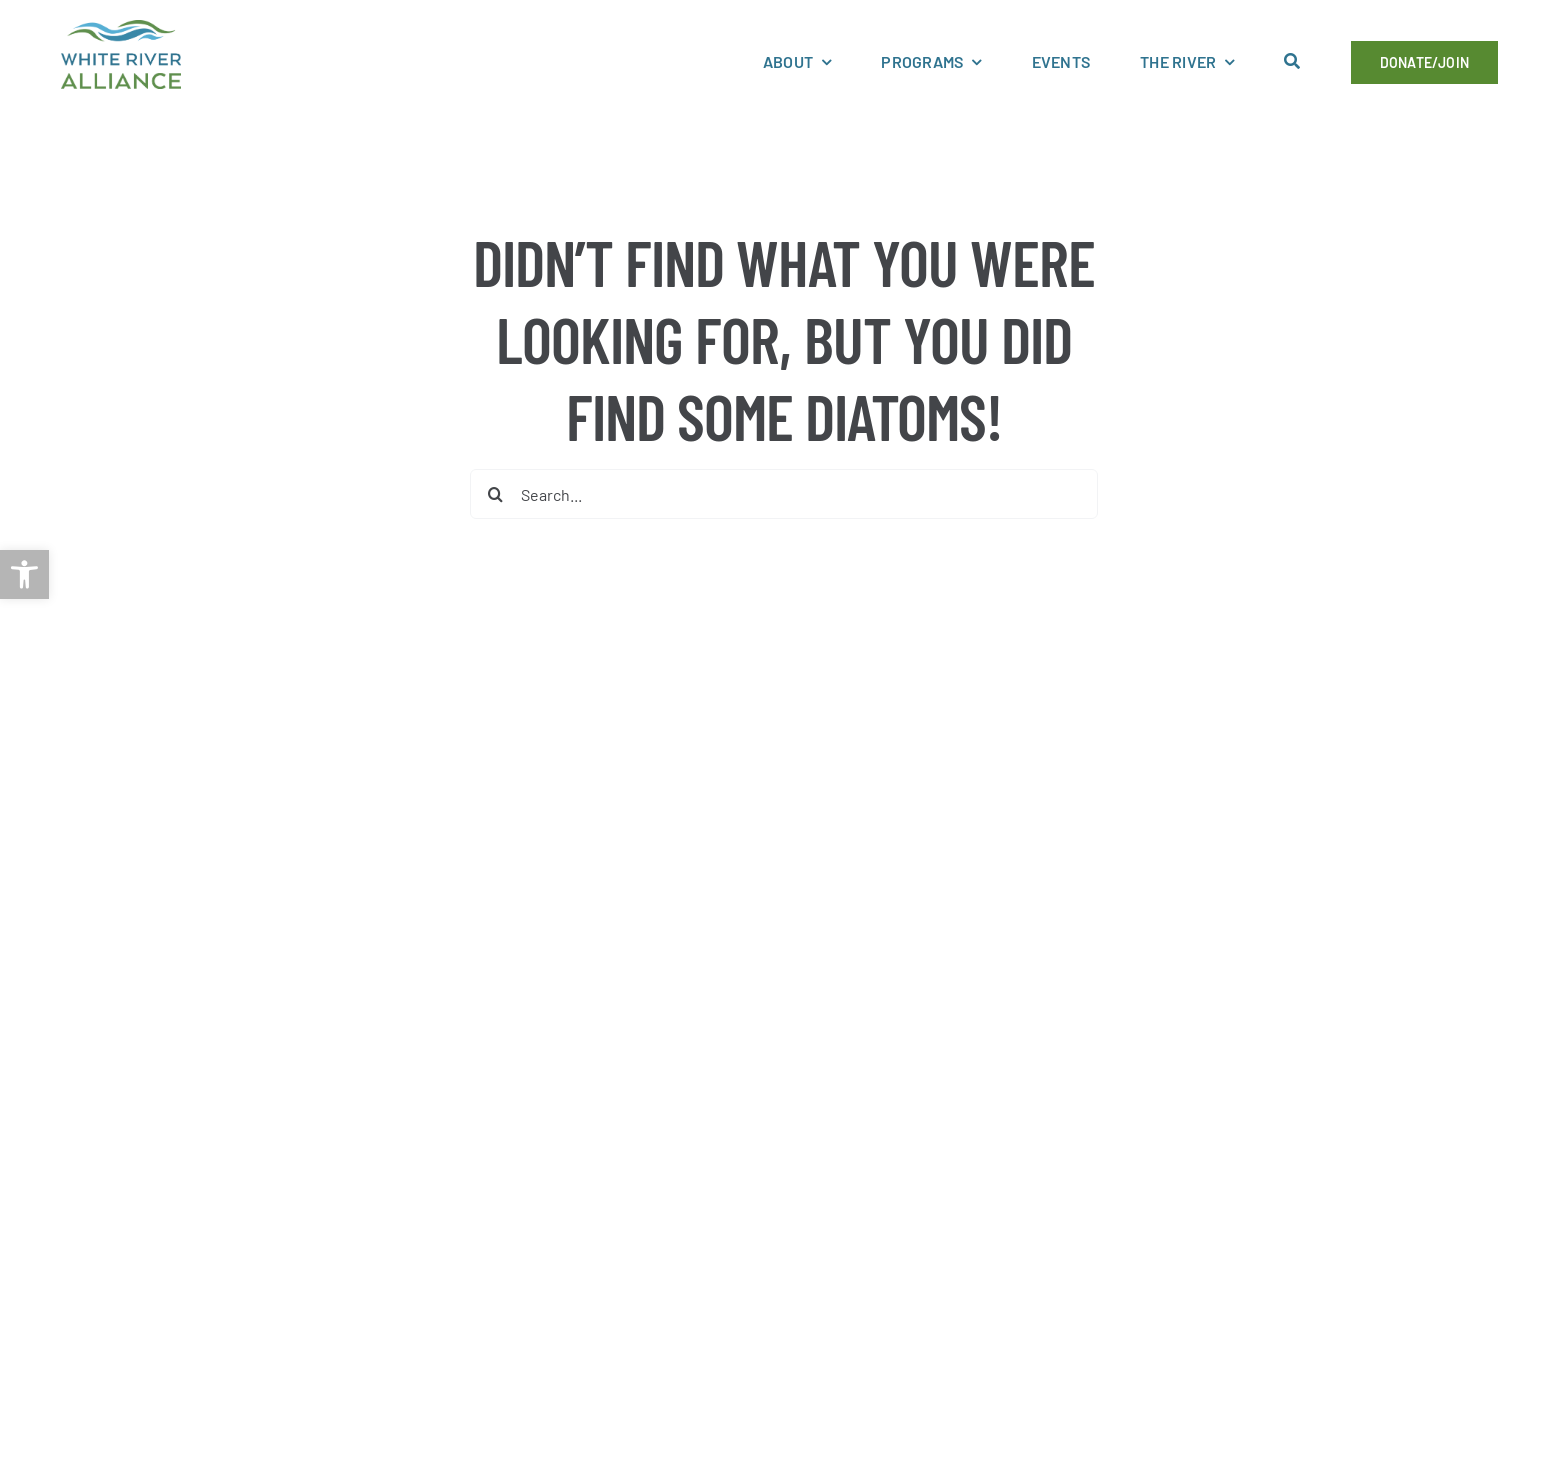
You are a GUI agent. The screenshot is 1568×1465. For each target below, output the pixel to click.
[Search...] (783, 494)
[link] (24, 574)
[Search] (495, 494)
